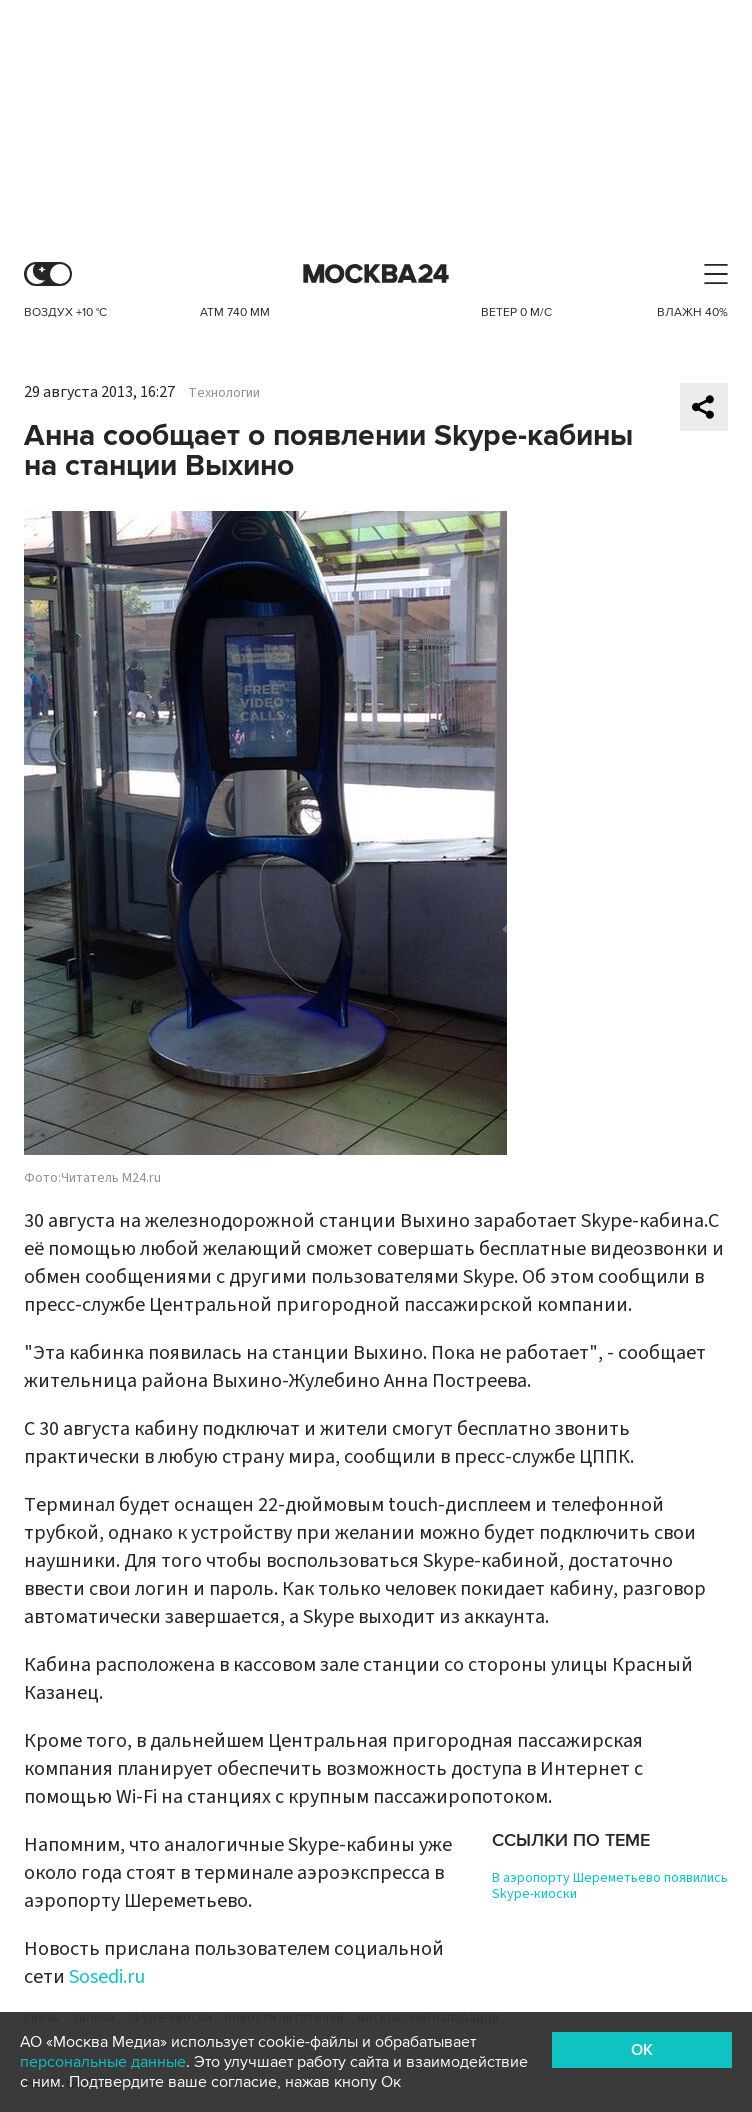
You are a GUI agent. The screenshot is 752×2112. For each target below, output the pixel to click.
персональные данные (103, 2062)
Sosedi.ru (107, 1977)
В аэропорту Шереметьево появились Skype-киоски (610, 1886)
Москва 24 (376, 274)
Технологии (224, 393)
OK (642, 2050)
